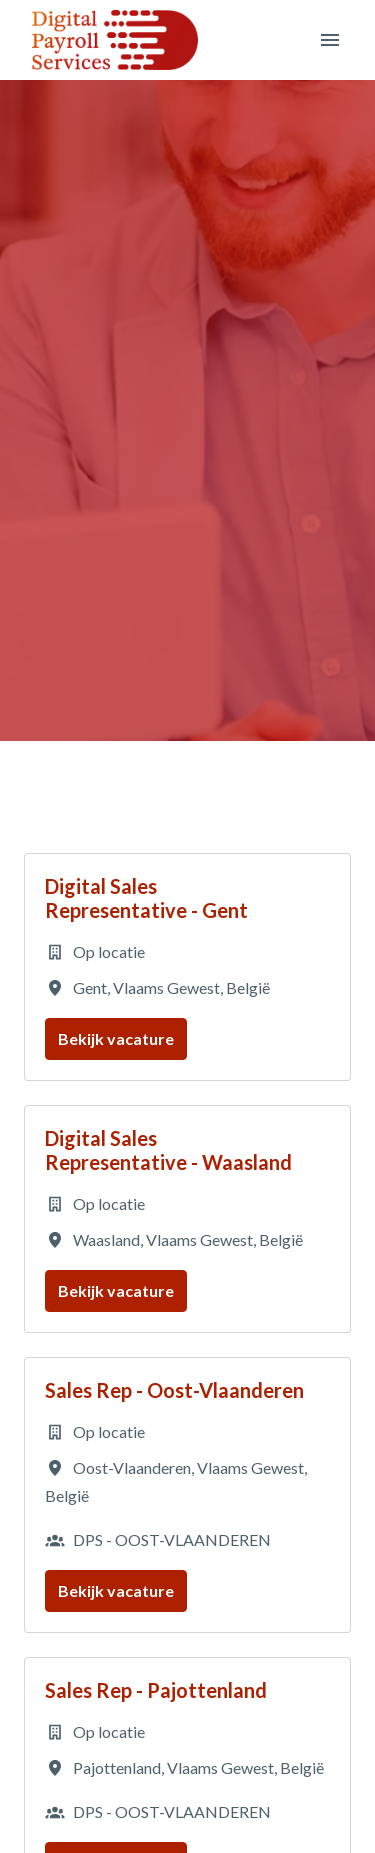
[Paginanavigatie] (330, 40)
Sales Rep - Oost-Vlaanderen (174, 1390)
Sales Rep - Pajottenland (156, 1690)
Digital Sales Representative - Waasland (168, 1150)
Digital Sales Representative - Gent (146, 898)
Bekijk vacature (116, 1038)
